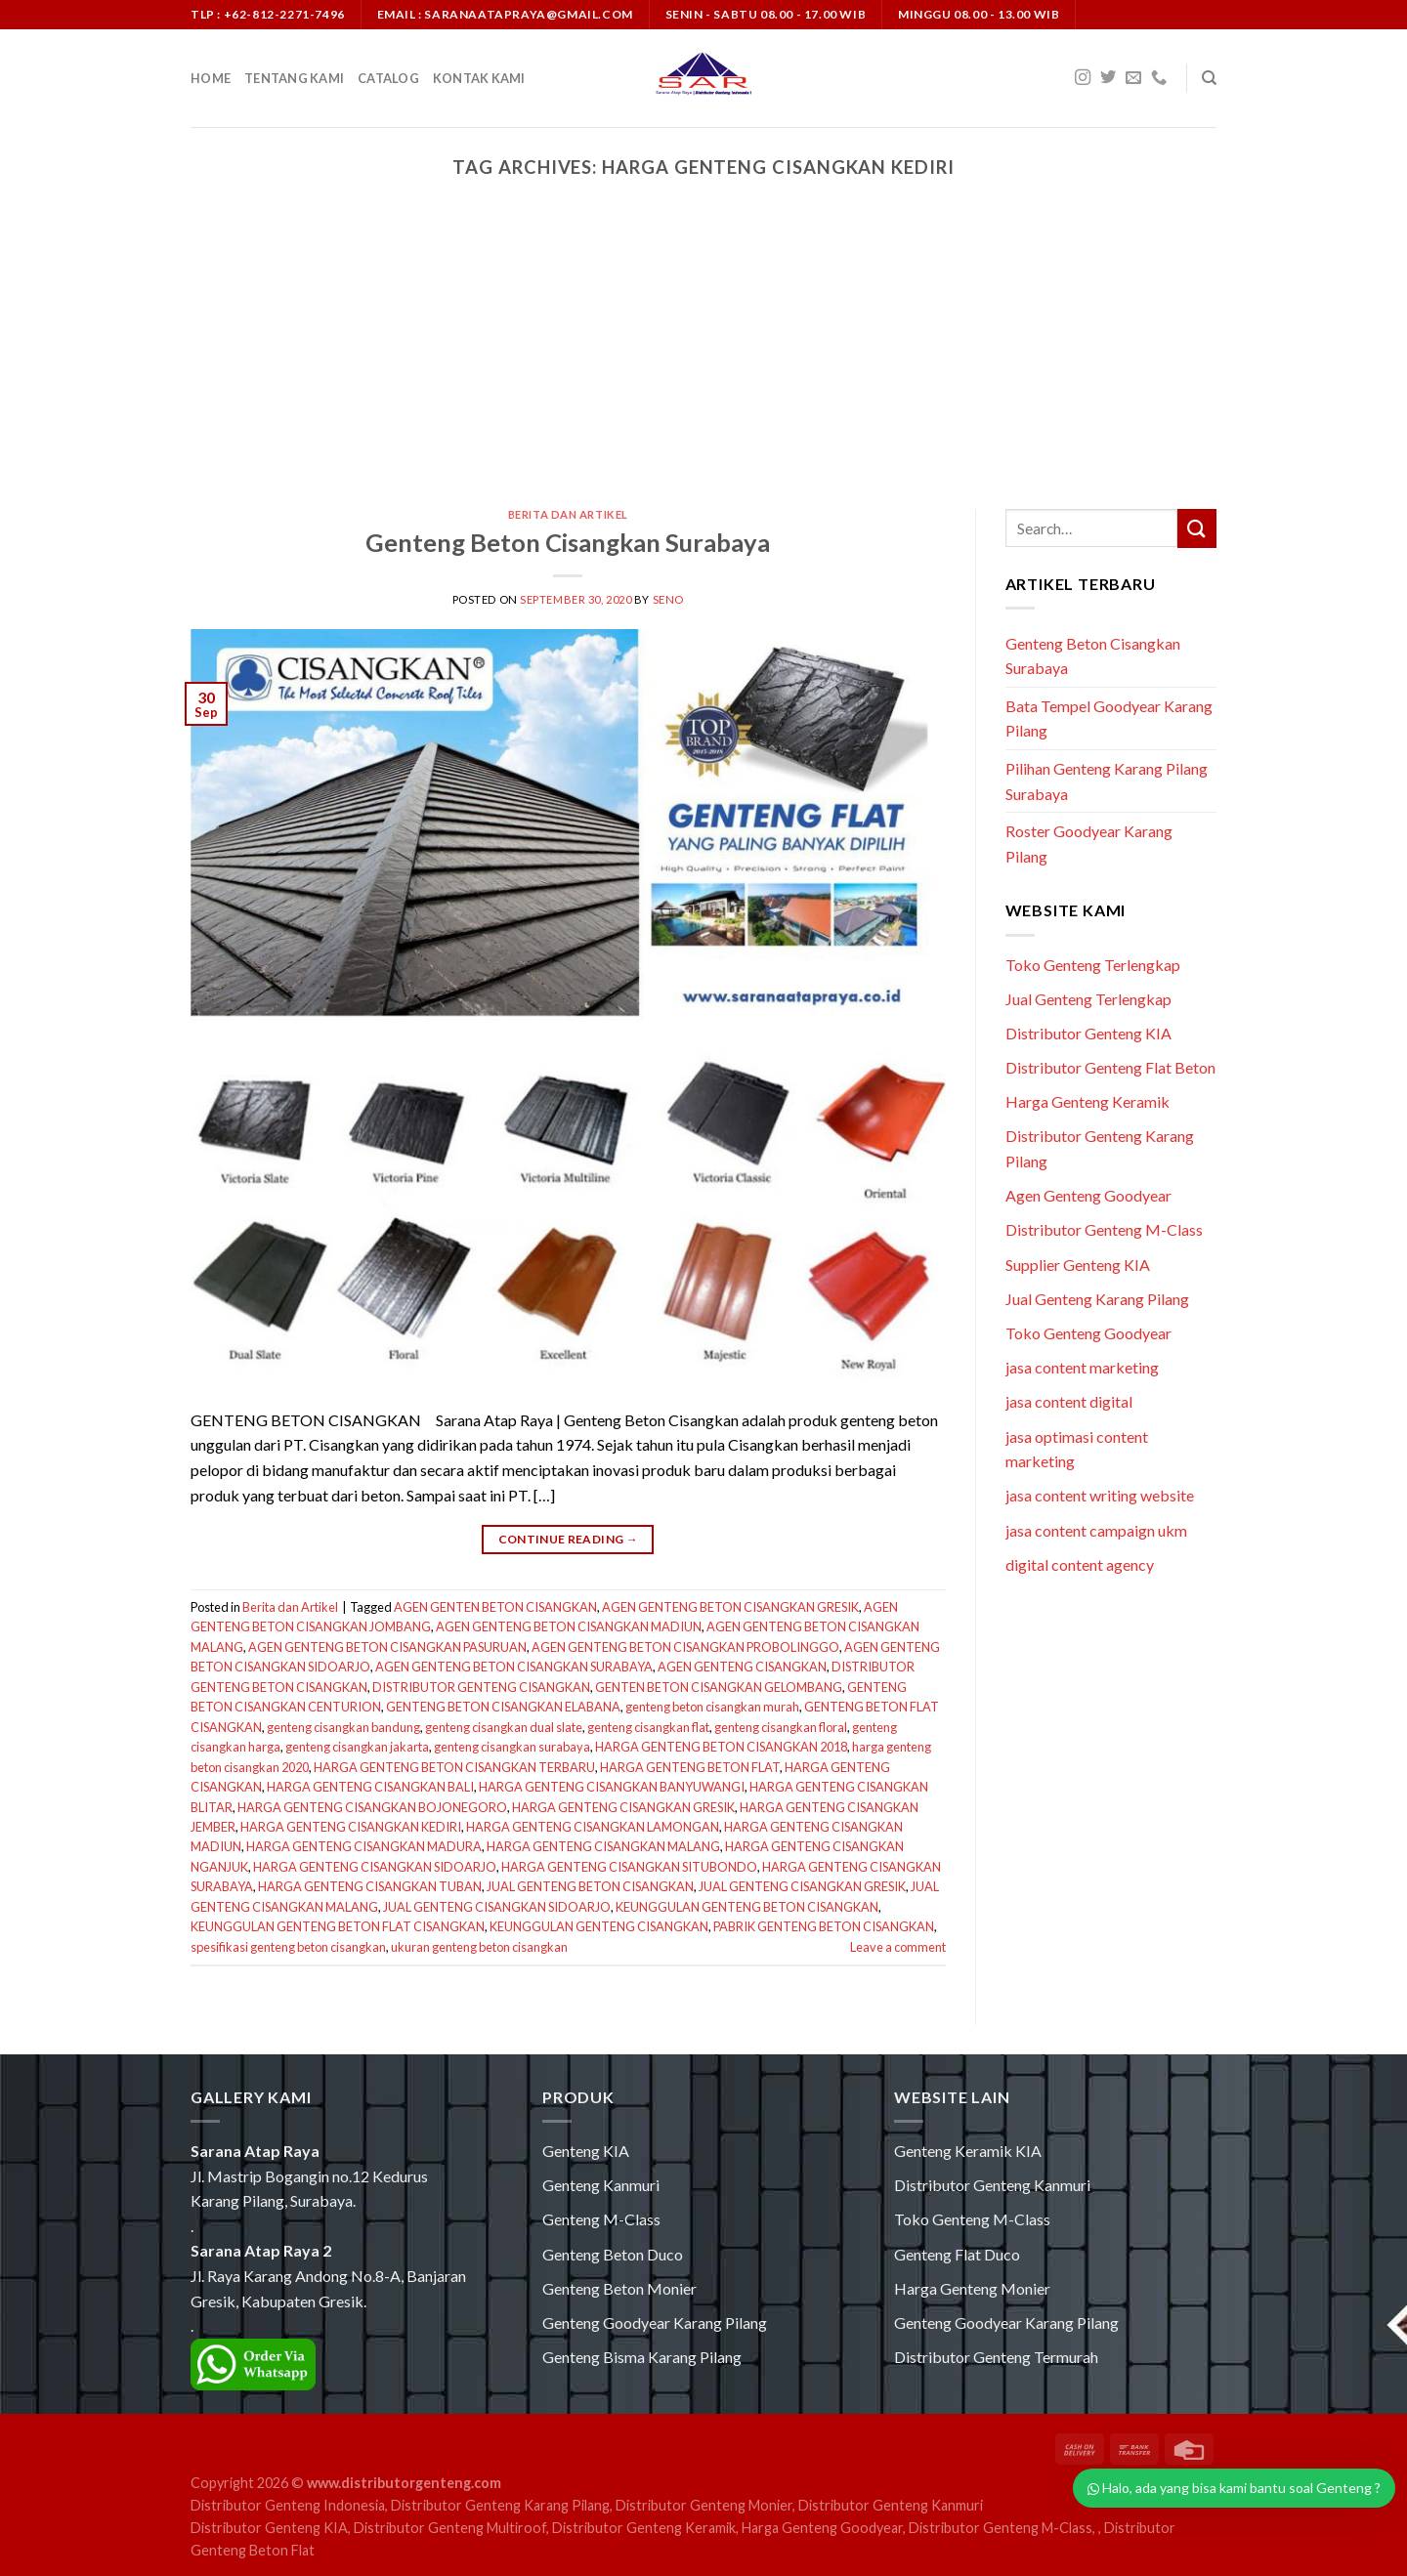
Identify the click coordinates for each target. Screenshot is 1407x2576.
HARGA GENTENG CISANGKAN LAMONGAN (592, 1827)
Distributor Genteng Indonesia (288, 2505)
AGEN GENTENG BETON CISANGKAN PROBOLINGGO (685, 1647)
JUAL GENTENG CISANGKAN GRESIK (802, 1886)
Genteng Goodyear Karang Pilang (654, 2322)
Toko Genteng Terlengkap (1092, 964)
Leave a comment (898, 1947)
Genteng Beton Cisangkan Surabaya (567, 542)
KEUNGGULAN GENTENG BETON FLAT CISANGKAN (338, 1926)
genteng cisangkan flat (648, 1727)
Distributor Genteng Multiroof (450, 2527)
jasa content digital (1068, 1401)
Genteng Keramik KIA (968, 2150)
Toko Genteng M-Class (972, 2219)
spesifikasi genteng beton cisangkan (288, 1947)
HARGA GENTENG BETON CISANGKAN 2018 (721, 1746)
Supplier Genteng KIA (1077, 1264)
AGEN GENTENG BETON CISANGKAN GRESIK (730, 1607)
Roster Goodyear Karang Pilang (1088, 844)
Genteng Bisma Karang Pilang (642, 2356)
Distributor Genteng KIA (1088, 1033)
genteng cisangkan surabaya (512, 1746)
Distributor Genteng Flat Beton (1110, 1067)
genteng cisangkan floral (780, 1727)
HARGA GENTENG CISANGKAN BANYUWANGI (612, 1787)
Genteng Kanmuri (601, 2184)
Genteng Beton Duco (612, 2254)
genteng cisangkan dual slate (503, 1727)
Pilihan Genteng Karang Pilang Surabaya (1106, 781)
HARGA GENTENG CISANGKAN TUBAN (370, 1886)
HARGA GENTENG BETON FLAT (690, 1767)
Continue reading (568, 1539)
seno (668, 599)
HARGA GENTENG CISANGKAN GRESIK (623, 1807)
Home (211, 78)
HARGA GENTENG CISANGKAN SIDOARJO (374, 1867)
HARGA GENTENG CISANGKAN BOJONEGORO (372, 1807)
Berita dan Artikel (568, 514)
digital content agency (1079, 1564)
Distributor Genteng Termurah (996, 2356)
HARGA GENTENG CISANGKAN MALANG (603, 1846)
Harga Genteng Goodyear (822, 2527)
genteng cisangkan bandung (343, 1727)
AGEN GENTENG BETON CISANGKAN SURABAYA (514, 1666)
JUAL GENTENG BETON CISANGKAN (590, 1886)
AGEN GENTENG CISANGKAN (742, 1666)
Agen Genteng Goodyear (1088, 1195)
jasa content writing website (1099, 1495)
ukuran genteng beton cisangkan (479, 1947)
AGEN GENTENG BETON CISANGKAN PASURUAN (387, 1647)
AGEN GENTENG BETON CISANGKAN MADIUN (569, 1626)
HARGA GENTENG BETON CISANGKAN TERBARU (454, 1767)
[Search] (1209, 78)
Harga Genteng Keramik (1087, 1101)
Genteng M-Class (601, 2219)
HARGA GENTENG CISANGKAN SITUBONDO (629, 1867)
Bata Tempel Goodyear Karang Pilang (1109, 718)
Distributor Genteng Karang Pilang (500, 2505)
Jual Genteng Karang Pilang (1097, 1298)
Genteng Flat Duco (957, 2254)
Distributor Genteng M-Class (1104, 1229)
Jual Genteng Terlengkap (1088, 999)
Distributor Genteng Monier (704, 2505)
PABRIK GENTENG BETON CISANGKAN (823, 1926)
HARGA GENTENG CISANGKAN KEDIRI (350, 1827)
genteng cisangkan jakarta (357, 1746)
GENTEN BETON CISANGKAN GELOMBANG (718, 1687)
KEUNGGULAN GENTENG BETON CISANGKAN (747, 1907)
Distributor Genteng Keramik (644, 2527)
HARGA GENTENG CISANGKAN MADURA (364, 1846)
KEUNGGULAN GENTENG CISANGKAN (599, 1926)
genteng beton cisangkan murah (712, 1706)
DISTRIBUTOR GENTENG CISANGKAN (481, 1687)
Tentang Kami (294, 78)
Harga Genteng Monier (972, 2288)
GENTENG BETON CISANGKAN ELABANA (503, 1706)
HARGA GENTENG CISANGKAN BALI (370, 1787)
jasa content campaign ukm (1096, 1530)
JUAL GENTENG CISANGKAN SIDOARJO (497, 1907)
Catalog (388, 78)
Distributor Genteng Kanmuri (992, 2184)
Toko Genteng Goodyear (1088, 1333)
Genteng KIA (585, 2150)
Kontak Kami (479, 78)
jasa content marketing (1082, 1367)
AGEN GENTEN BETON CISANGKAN (495, 1607)
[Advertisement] (703, 362)
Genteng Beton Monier (619, 2288)
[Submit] (1196, 528)
